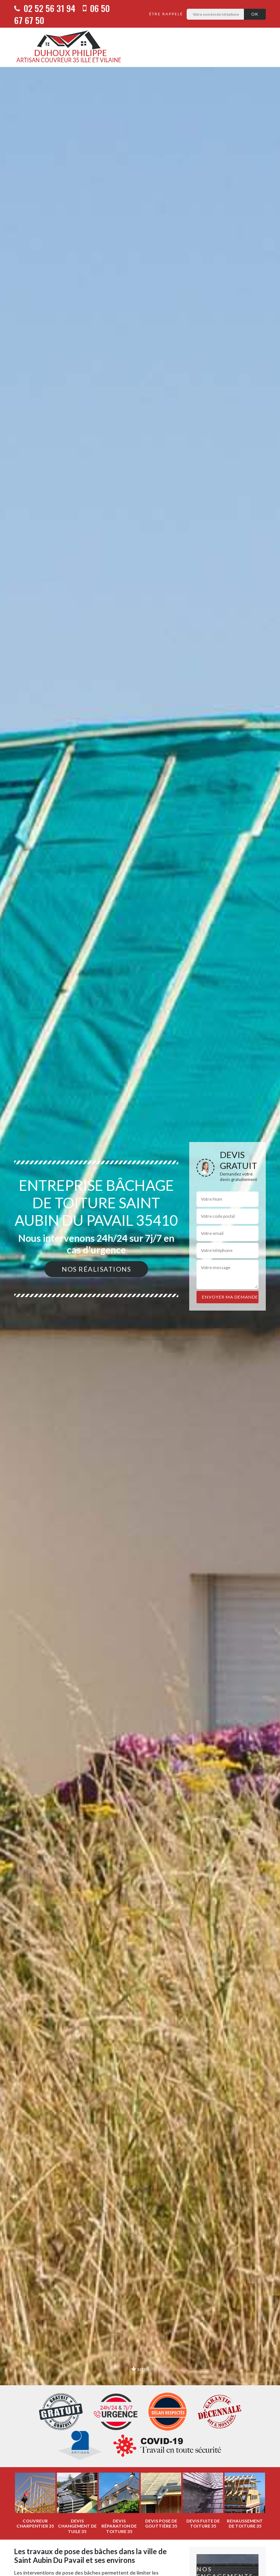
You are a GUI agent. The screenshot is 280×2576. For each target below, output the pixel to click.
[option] (35, 2501)
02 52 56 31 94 (44, 8)
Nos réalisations (96, 1269)
